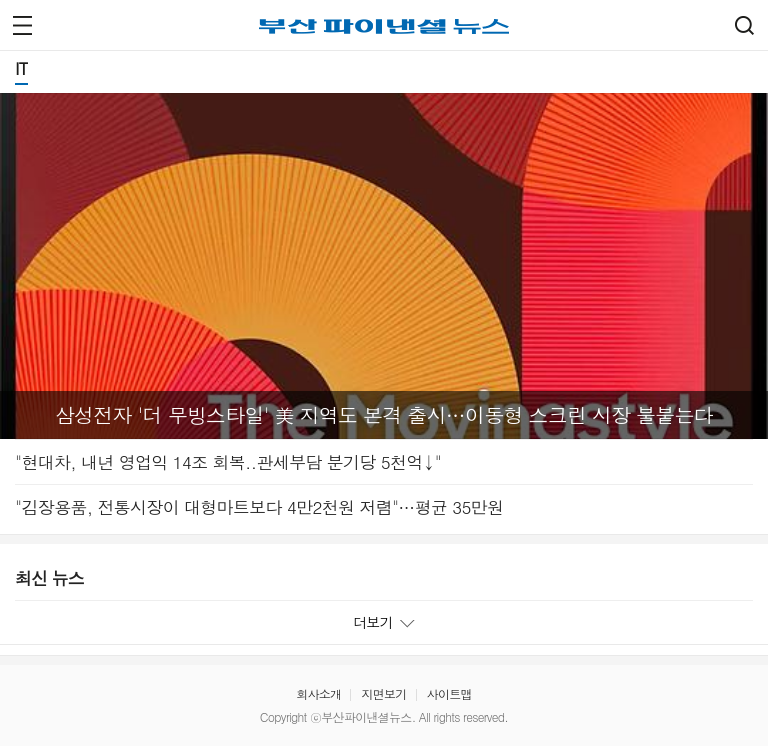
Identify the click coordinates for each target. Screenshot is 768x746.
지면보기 (383, 693)
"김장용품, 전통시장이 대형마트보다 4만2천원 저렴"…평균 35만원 (259, 507)
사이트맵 (449, 693)
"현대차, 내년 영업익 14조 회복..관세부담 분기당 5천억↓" (228, 462)
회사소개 (318, 693)
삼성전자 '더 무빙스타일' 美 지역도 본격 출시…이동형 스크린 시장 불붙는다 (384, 415)
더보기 (384, 622)
